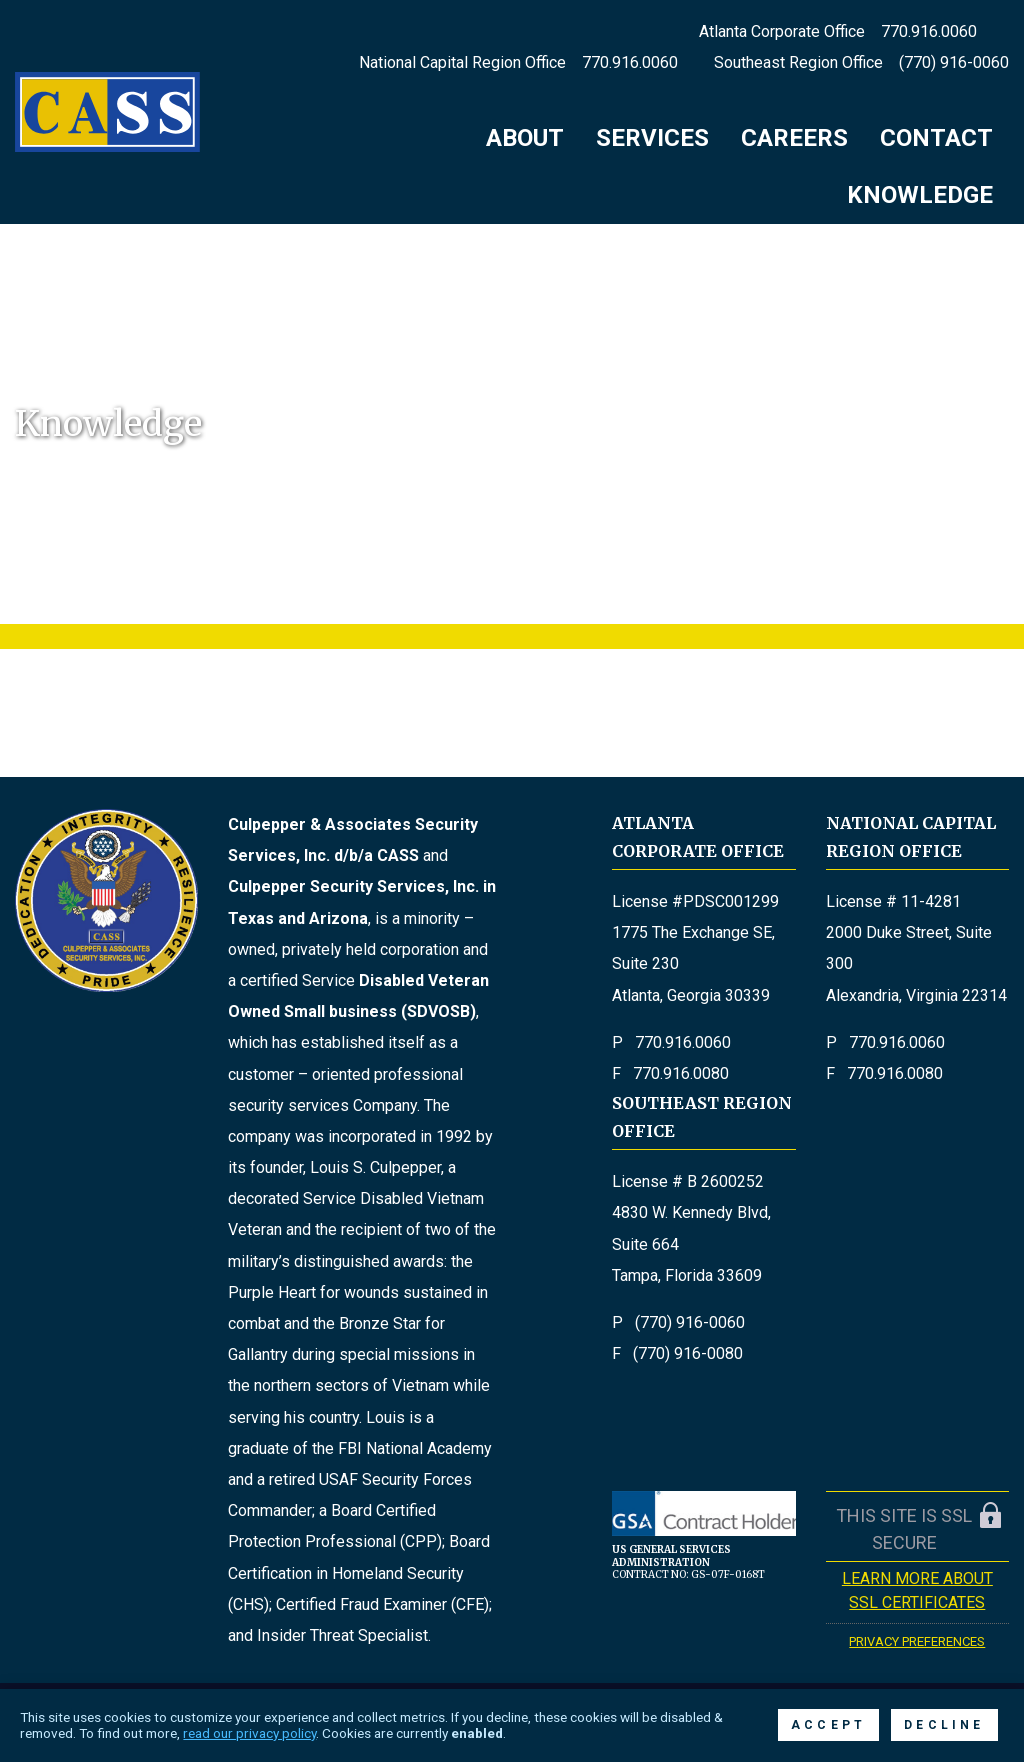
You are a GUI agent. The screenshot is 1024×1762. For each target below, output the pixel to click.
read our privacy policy (249, 1733)
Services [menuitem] (652, 138)
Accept (828, 1725)
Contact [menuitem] (936, 138)
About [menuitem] (525, 138)
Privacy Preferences (917, 1641)
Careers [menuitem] (794, 138)
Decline (944, 1725)
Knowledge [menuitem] (920, 195)
